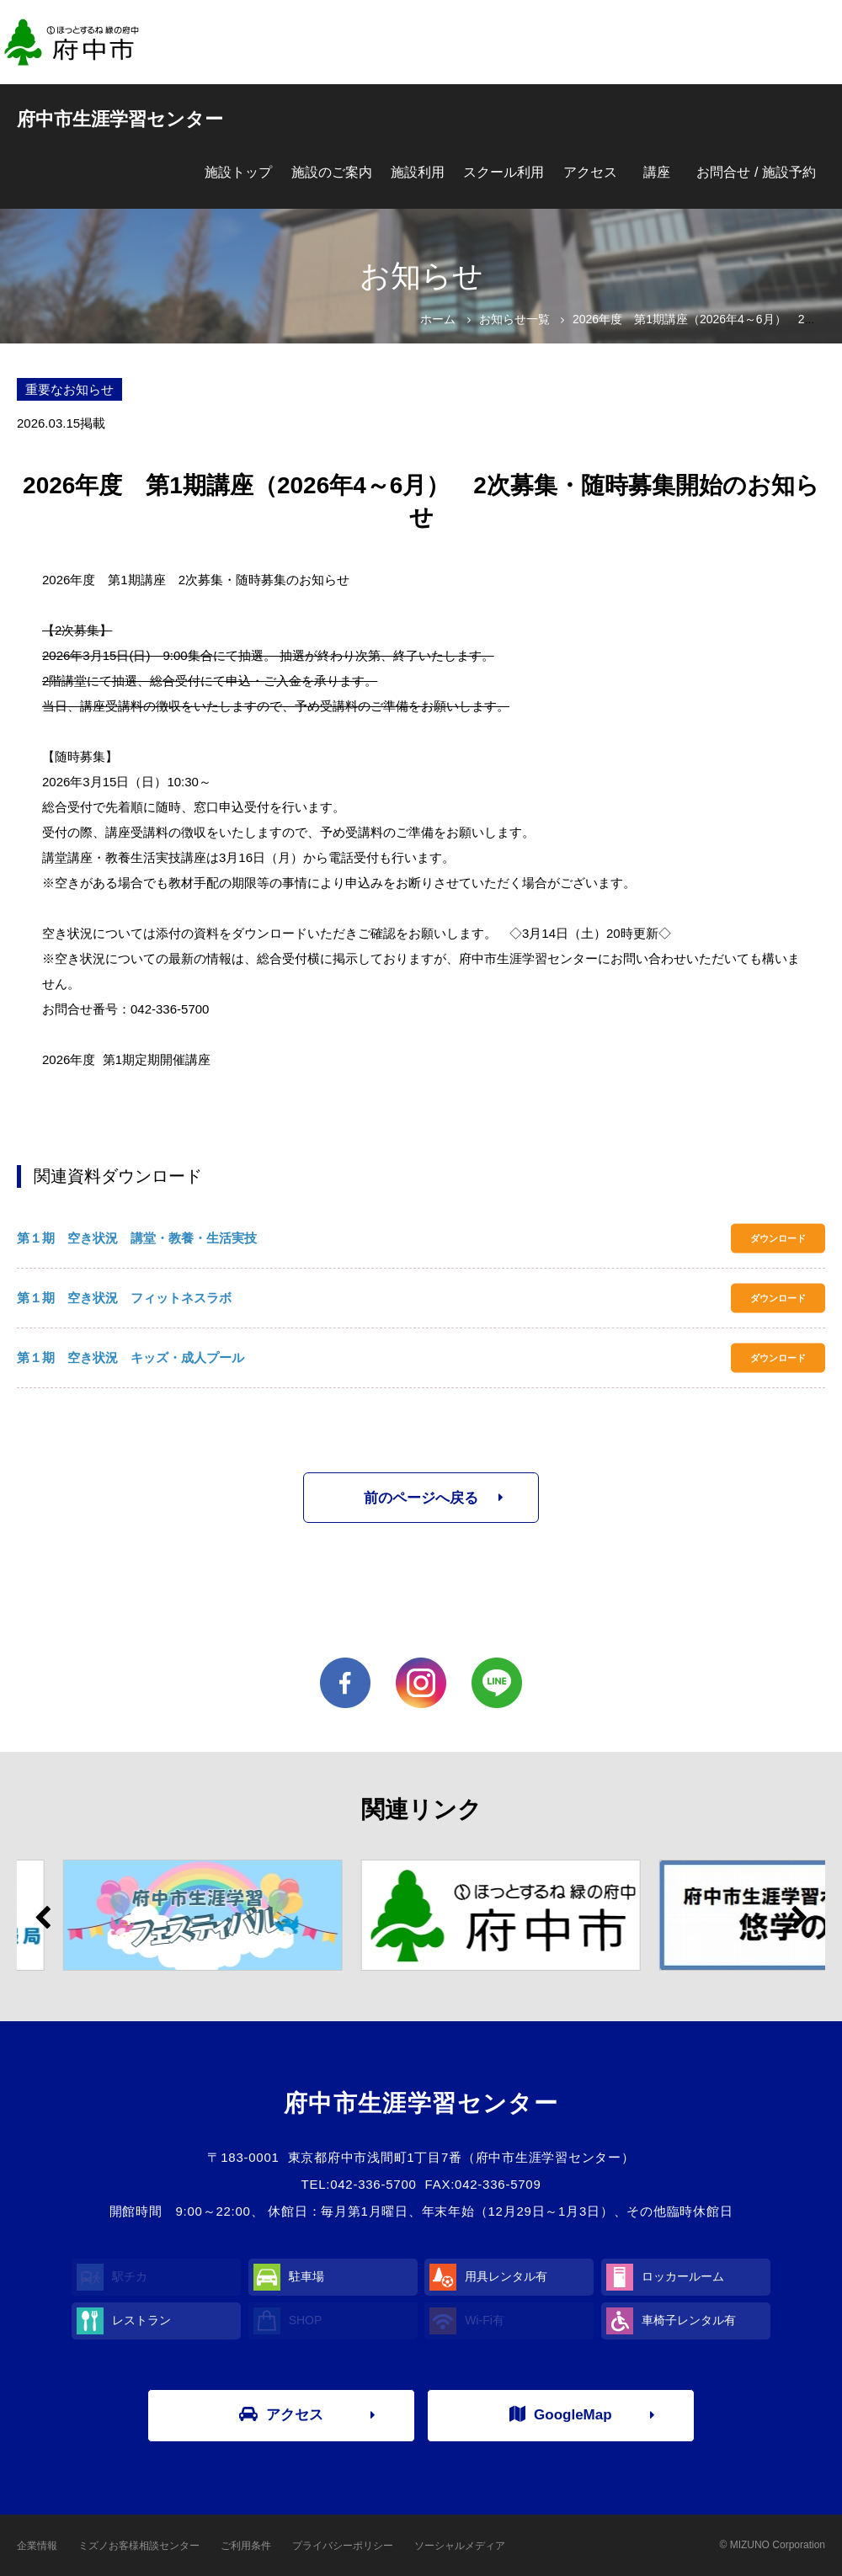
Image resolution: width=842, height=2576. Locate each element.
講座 (656, 172)
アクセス (590, 172)
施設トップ (238, 172)
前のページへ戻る (421, 1498)
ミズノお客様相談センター (139, 2546)
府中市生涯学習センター (120, 119)
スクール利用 (503, 172)
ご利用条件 (246, 2546)
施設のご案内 (331, 172)
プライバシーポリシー (342, 2546)
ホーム (438, 319)
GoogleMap (560, 2414)
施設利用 (418, 172)
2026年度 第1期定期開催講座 (126, 1059)
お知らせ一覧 (514, 319)
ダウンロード (778, 1238)
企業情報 (37, 2546)
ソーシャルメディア (459, 2546)
